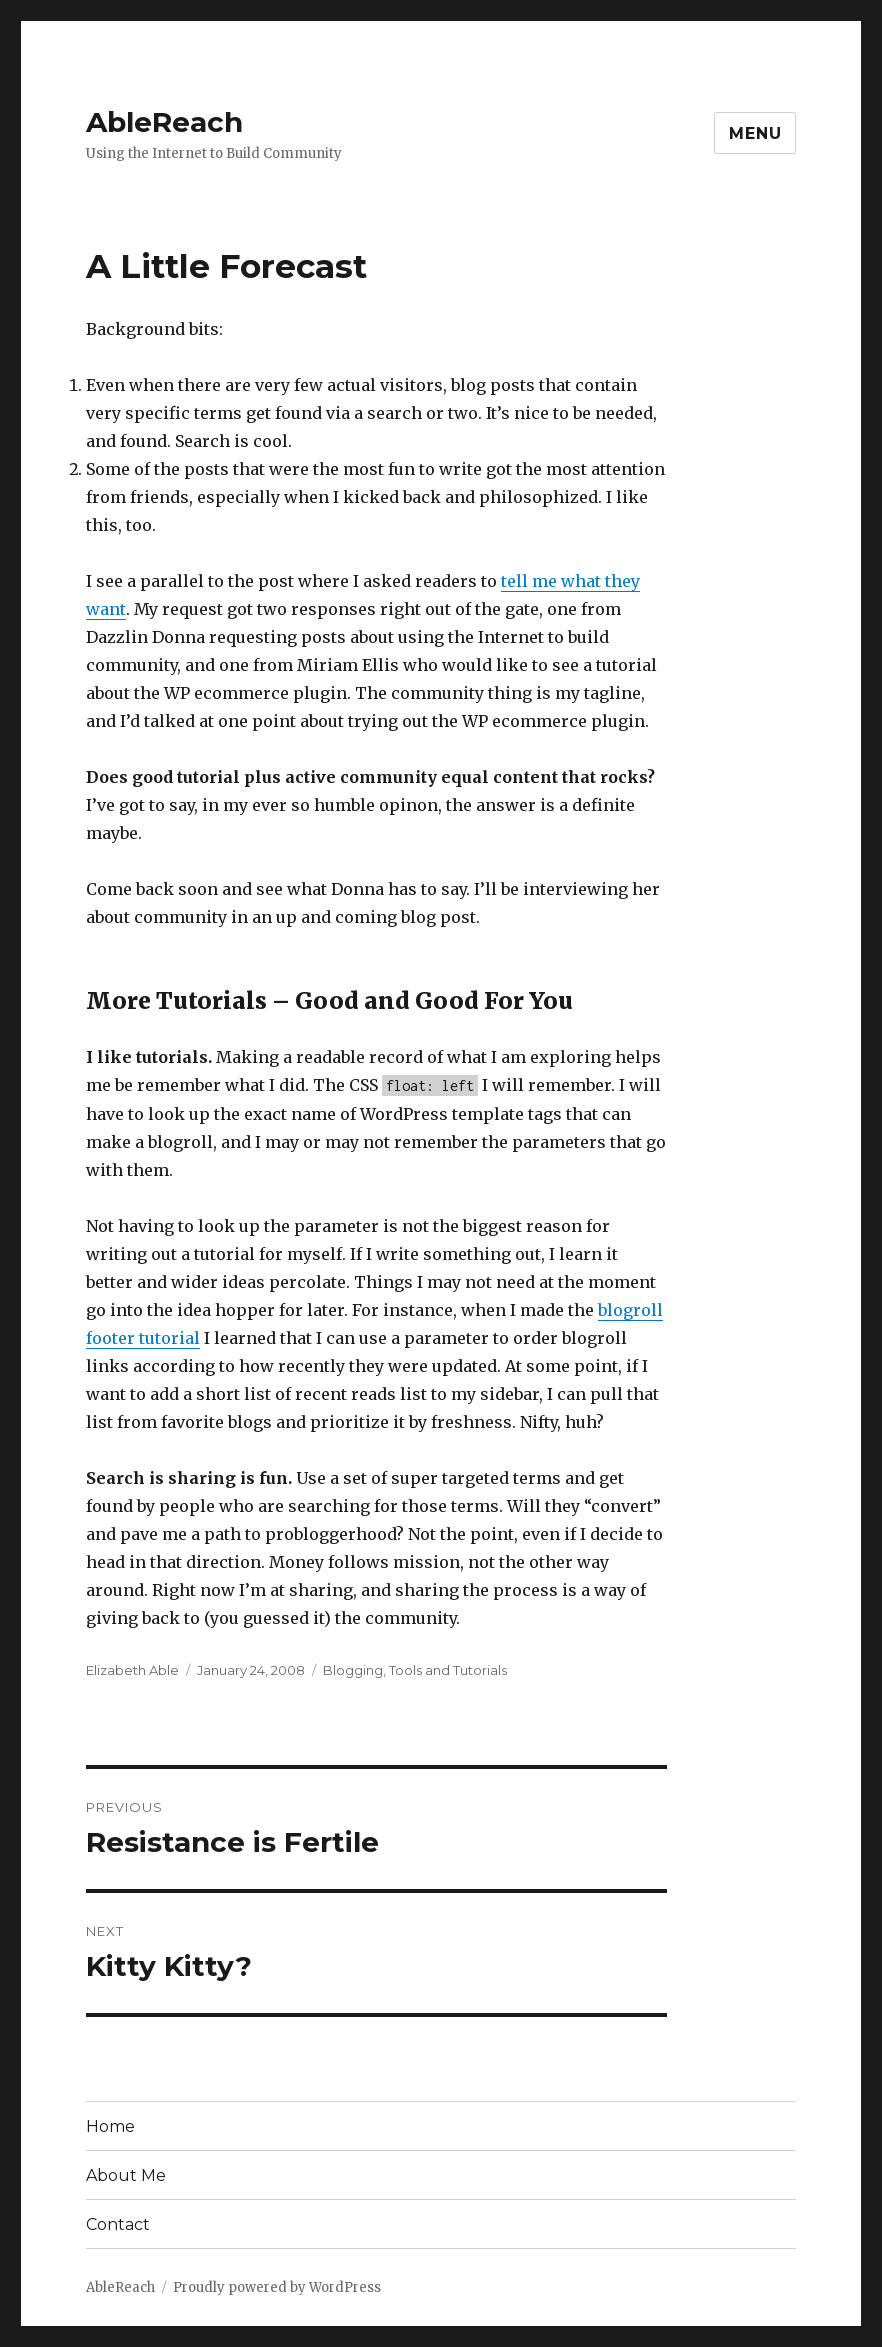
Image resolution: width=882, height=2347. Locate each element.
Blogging (353, 1670)
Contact (118, 2224)
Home (110, 2126)
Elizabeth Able (132, 1670)
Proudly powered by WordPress (277, 2287)
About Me (126, 2175)
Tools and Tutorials (448, 1670)
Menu (755, 133)
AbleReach (164, 122)
